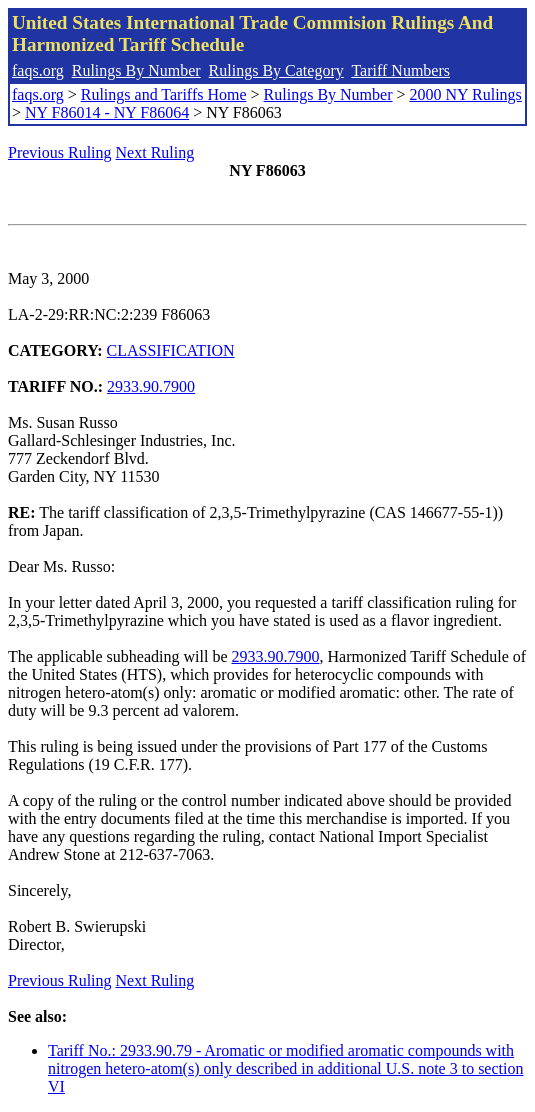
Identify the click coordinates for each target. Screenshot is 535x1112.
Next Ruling (155, 152)
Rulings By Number (136, 70)
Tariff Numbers (400, 70)
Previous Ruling (60, 152)
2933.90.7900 (151, 386)
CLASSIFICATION (171, 350)
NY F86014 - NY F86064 (107, 112)
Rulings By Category (276, 70)
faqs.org (38, 70)
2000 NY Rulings (466, 94)
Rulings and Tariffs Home (164, 94)
